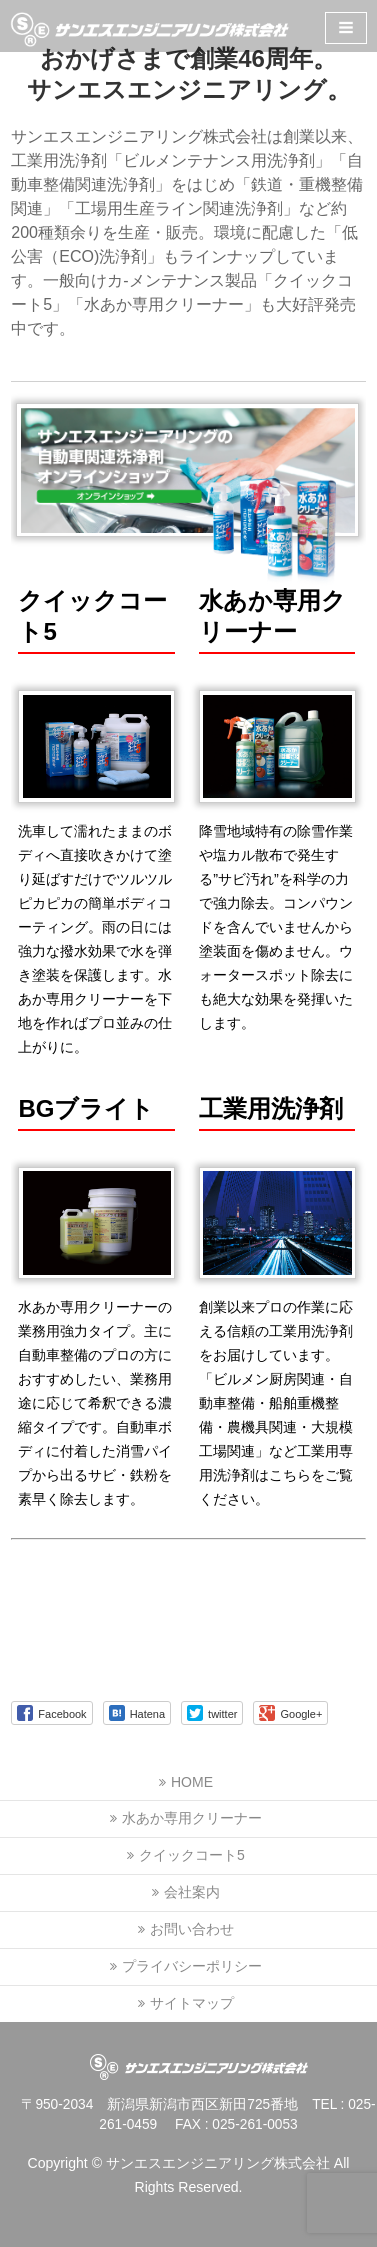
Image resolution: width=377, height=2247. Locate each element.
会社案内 (192, 1892)
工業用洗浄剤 (271, 1108)
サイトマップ (192, 2003)
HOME (192, 1782)
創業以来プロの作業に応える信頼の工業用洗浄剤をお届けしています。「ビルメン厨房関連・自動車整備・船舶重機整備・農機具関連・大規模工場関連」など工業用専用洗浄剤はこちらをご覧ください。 (276, 1403)
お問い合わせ (192, 1929)
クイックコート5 (192, 1855)
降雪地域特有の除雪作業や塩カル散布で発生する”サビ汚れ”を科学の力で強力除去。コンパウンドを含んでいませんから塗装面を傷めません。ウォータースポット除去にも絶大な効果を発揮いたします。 (276, 927)
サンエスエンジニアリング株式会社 (218, 2163)
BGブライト (86, 1108)
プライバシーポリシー (192, 1966)
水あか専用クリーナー (192, 1818)
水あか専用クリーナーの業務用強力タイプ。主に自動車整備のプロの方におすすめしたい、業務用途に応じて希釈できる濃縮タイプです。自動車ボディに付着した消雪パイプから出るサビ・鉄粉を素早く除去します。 (95, 1403)
